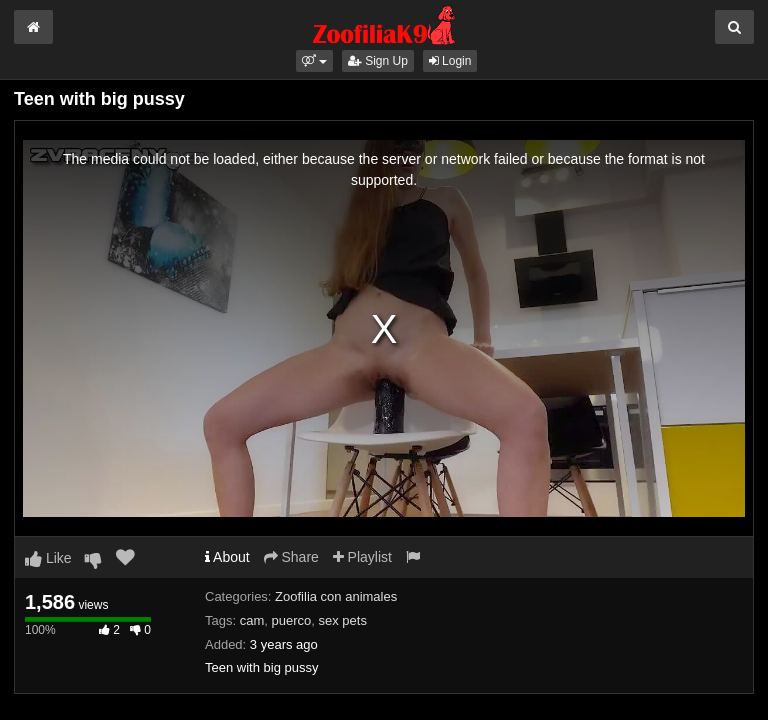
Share (291, 557)
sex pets (342, 620)
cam (252, 620)
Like (48, 558)
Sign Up (378, 61)
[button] (314, 61)
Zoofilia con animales (336, 596)
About (227, 557)
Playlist (362, 557)
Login (450, 61)
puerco (291, 620)
